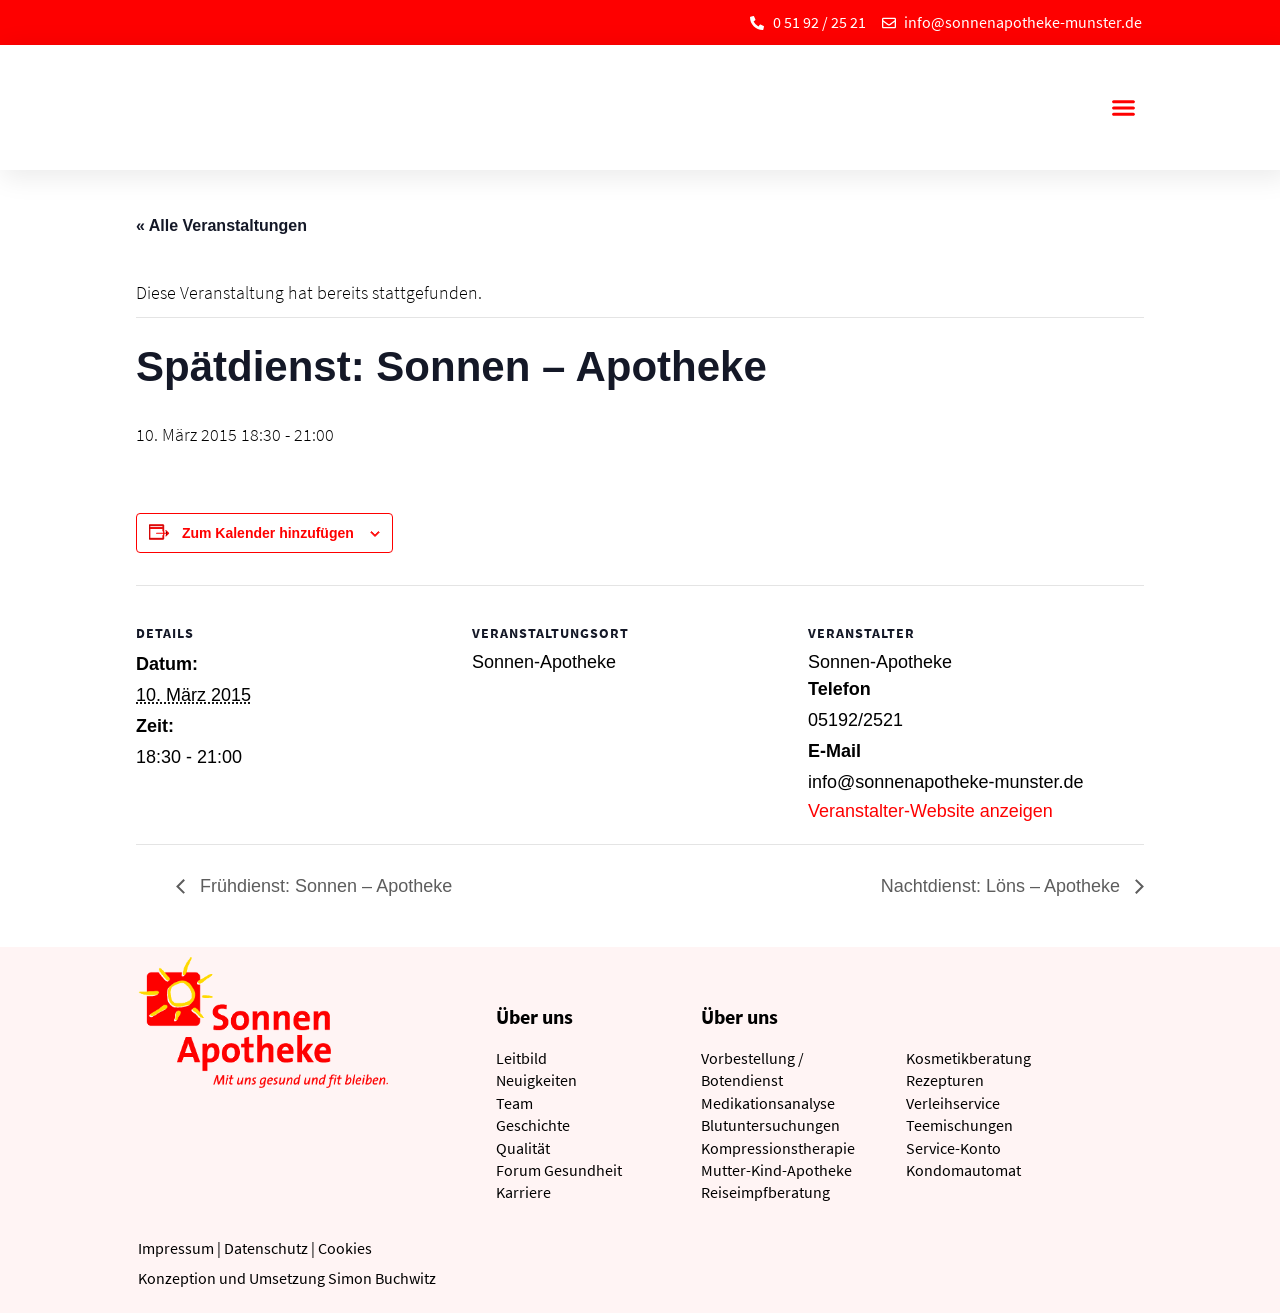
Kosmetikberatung (968, 1058)
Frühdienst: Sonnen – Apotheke (323, 886)
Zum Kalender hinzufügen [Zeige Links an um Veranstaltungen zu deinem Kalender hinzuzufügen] (268, 533)
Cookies (345, 1248)
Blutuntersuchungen (770, 1125)
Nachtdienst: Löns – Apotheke (1003, 886)
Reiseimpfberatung (765, 1192)
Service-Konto (953, 1148)
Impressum (176, 1248)
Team (514, 1103)
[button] (1123, 108)
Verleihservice (953, 1103)
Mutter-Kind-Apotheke (776, 1170)
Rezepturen (945, 1080)
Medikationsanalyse (768, 1103)
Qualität (523, 1148)
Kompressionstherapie (778, 1148)
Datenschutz (266, 1248)
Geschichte (533, 1125)
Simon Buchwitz (382, 1278)
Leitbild (521, 1058)
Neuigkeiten (536, 1080)
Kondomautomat (963, 1170)
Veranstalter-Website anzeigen (930, 811)
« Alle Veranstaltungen (221, 225)
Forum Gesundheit (559, 1170)
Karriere (523, 1192)
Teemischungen (959, 1125)
